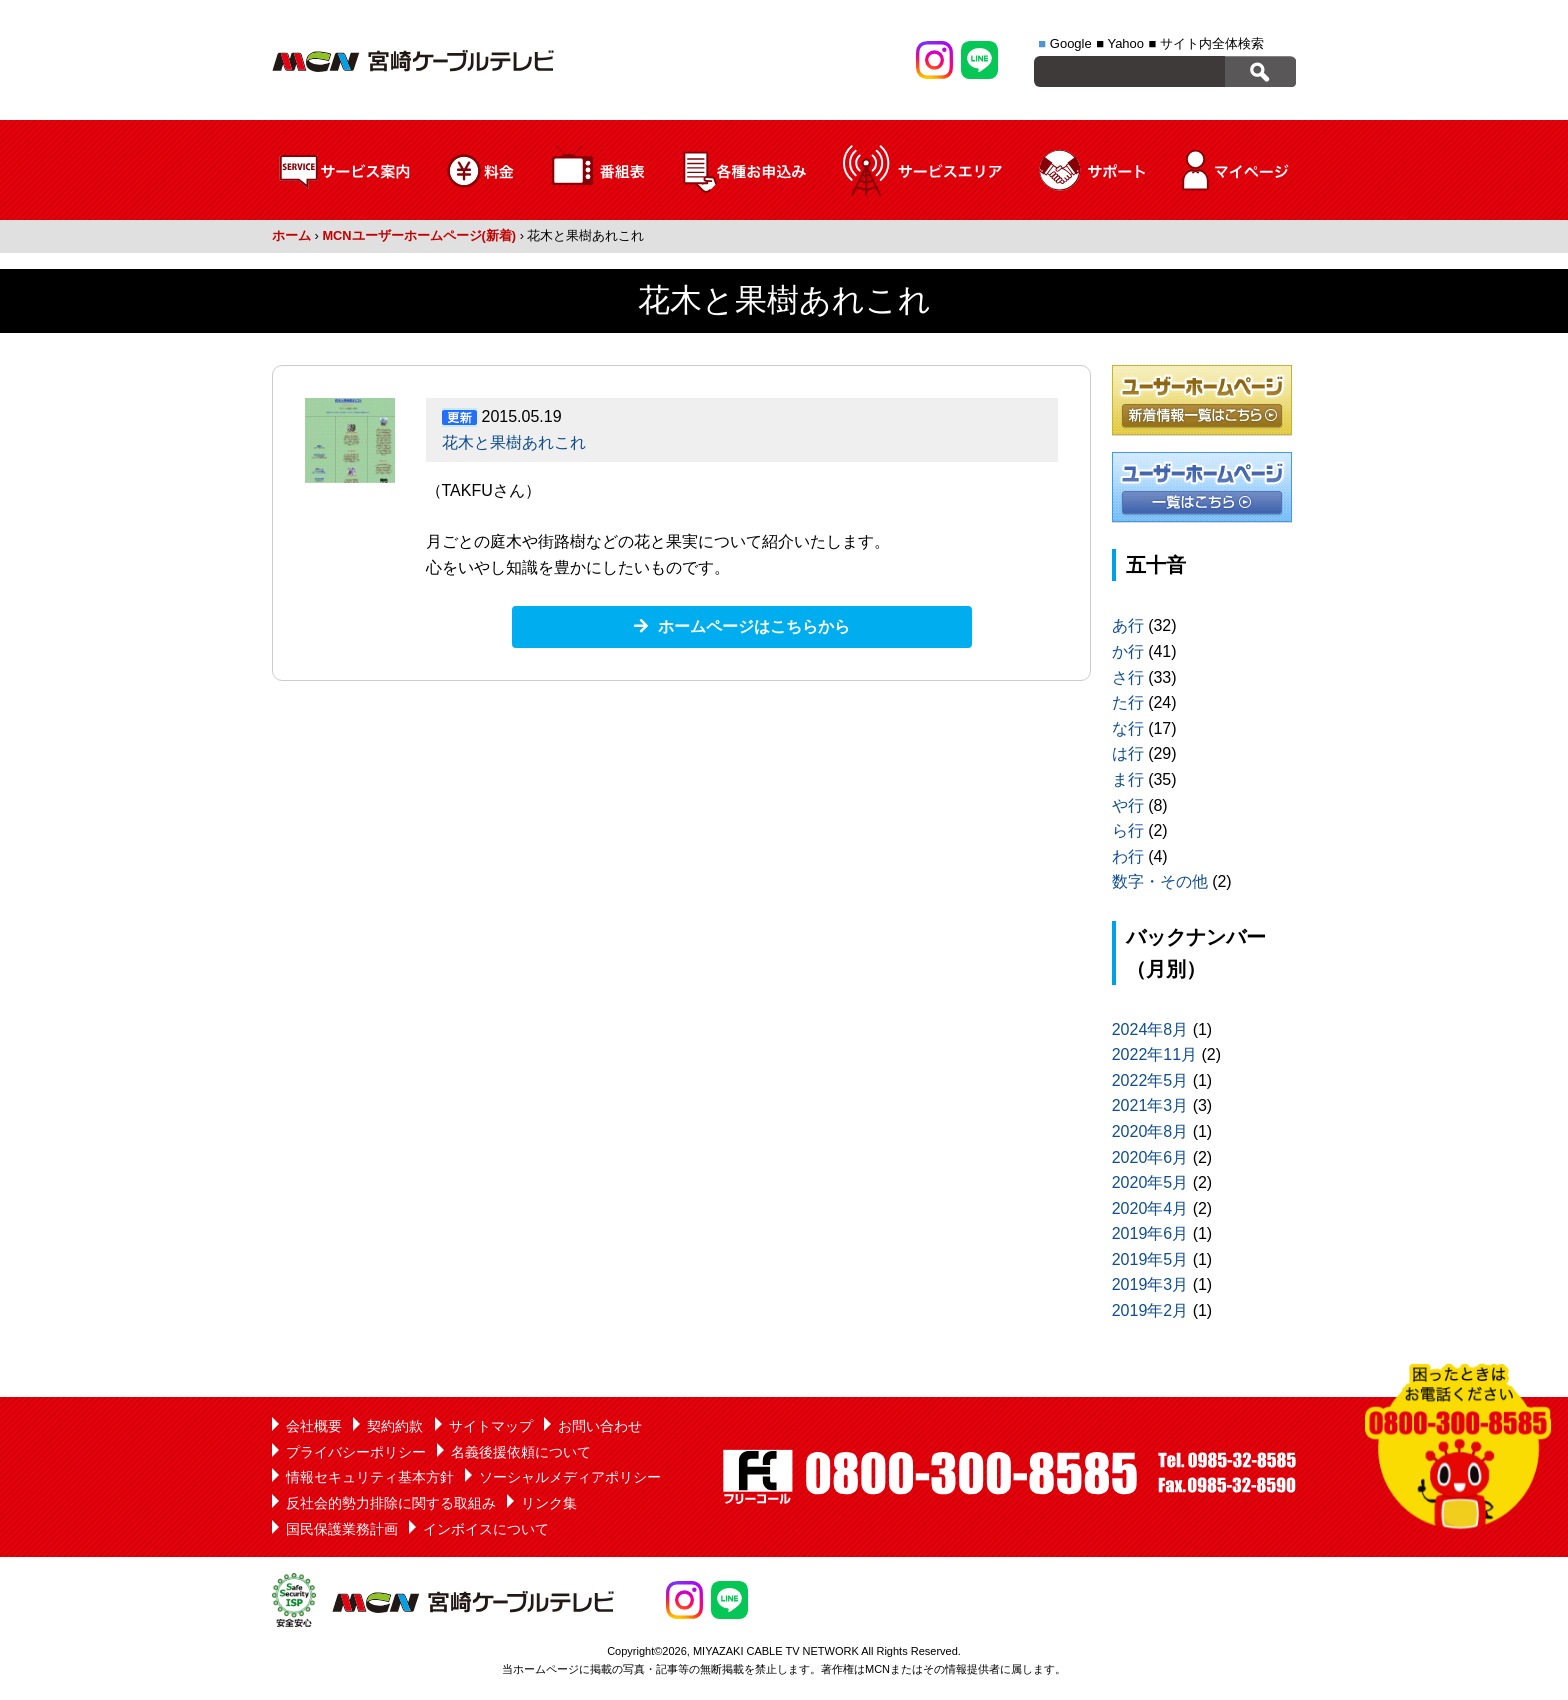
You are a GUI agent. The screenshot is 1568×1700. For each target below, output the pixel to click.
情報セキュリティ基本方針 (370, 1477)
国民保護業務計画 (342, 1529)
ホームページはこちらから (754, 626)
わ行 (1128, 856)
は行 (1128, 753)
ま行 (1128, 779)
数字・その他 (1160, 881)
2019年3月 (1150, 1284)
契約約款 (395, 1426)
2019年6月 (1150, 1233)
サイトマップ (491, 1426)
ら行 (1128, 830)
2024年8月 (1150, 1029)
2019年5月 (1150, 1259)
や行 (1128, 805)
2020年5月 (1150, 1182)
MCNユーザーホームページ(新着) (419, 235)
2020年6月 (1150, 1157)
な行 (1128, 728)
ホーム (291, 235)
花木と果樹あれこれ (514, 442)
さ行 (1128, 677)
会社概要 (314, 1426)
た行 (1128, 702)
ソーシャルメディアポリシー (570, 1477)
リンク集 (549, 1503)
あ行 (1128, 625)
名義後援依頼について (521, 1452)
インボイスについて (486, 1529)
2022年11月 (1154, 1054)
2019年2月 (1150, 1310)
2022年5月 (1150, 1080)
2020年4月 (1150, 1208)
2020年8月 (1150, 1131)
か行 (1128, 651)
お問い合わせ (600, 1426)
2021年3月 (1150, 1105)
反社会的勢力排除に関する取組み (391, 1503)
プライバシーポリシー (356, 1452)
